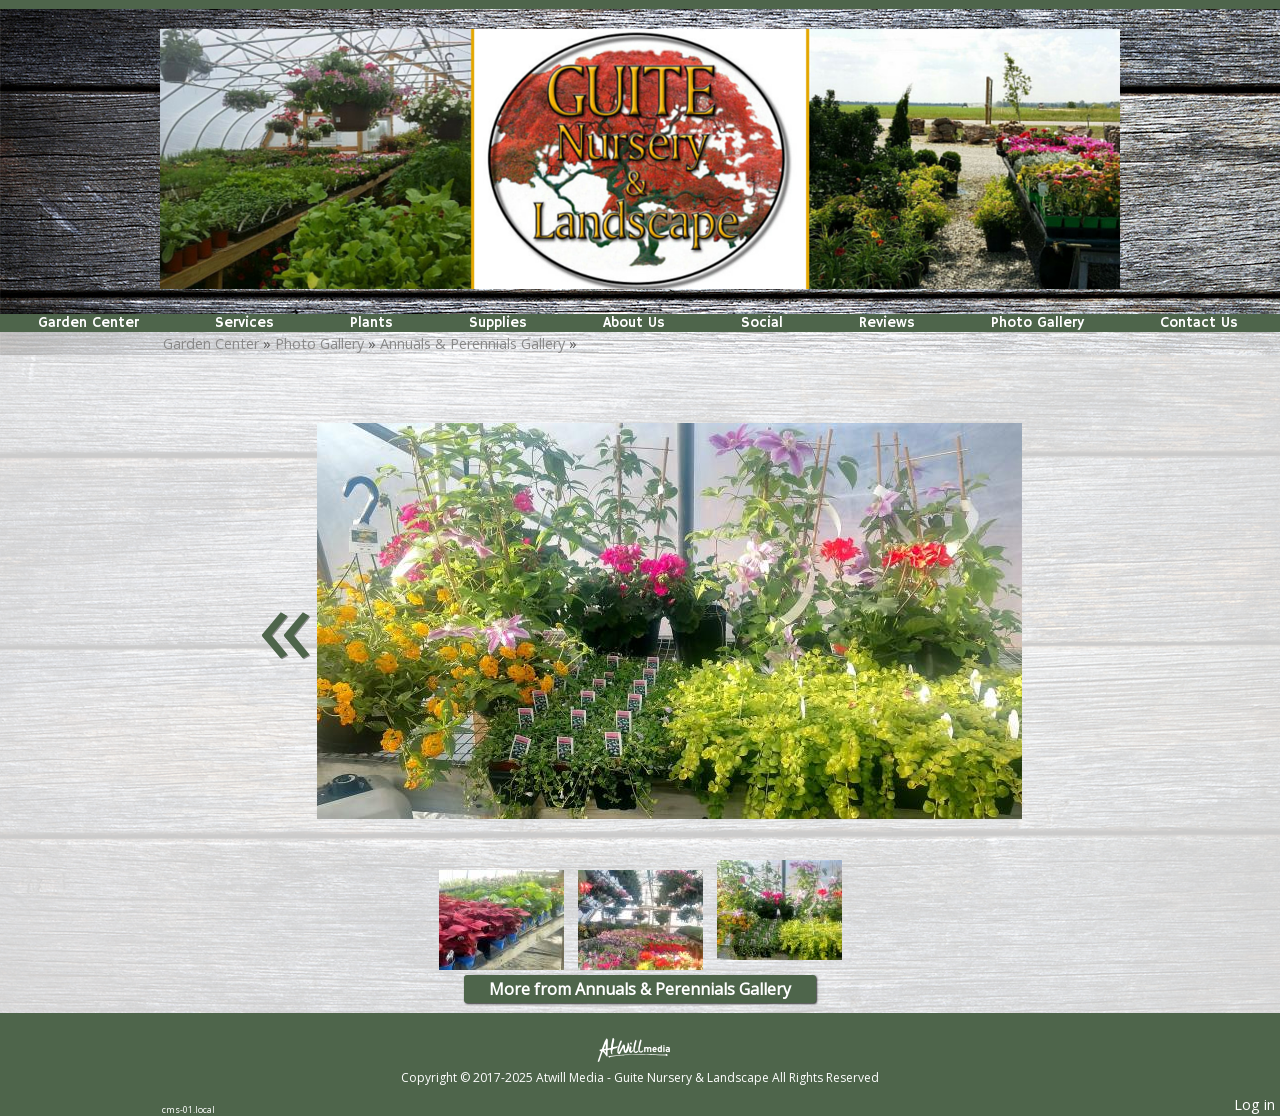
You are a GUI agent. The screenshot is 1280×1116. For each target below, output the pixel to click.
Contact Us (1199, 323)
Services (244, 323)
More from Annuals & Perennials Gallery (640, 989)
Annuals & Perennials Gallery (472, 343)
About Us (634, 323)
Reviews (887, 323)
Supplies (498, 323)
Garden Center (88, 323)
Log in (1254, 1104)
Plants (371, 323)
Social (762, 323)
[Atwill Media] (640, 1048)
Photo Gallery (1037, 323)
